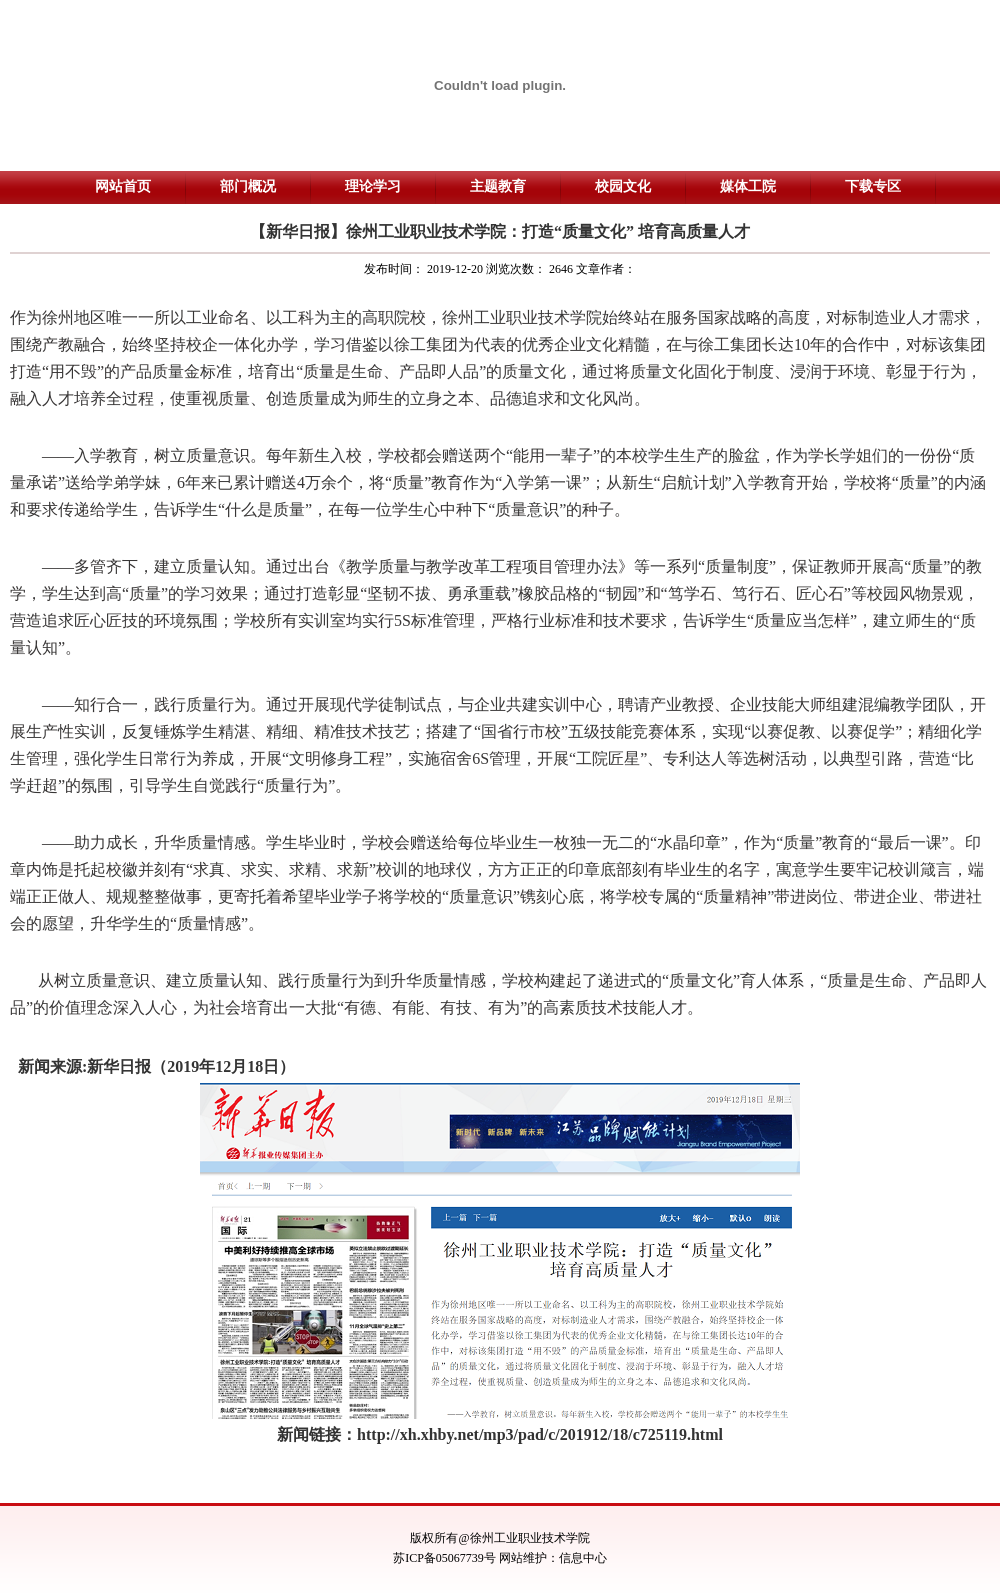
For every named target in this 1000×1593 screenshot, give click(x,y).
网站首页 (123, 186)
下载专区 (873, 186)
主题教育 (498, 186)
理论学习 (373, 186)
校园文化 (623, 186)
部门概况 (248, 186)
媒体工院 (748, 186)
